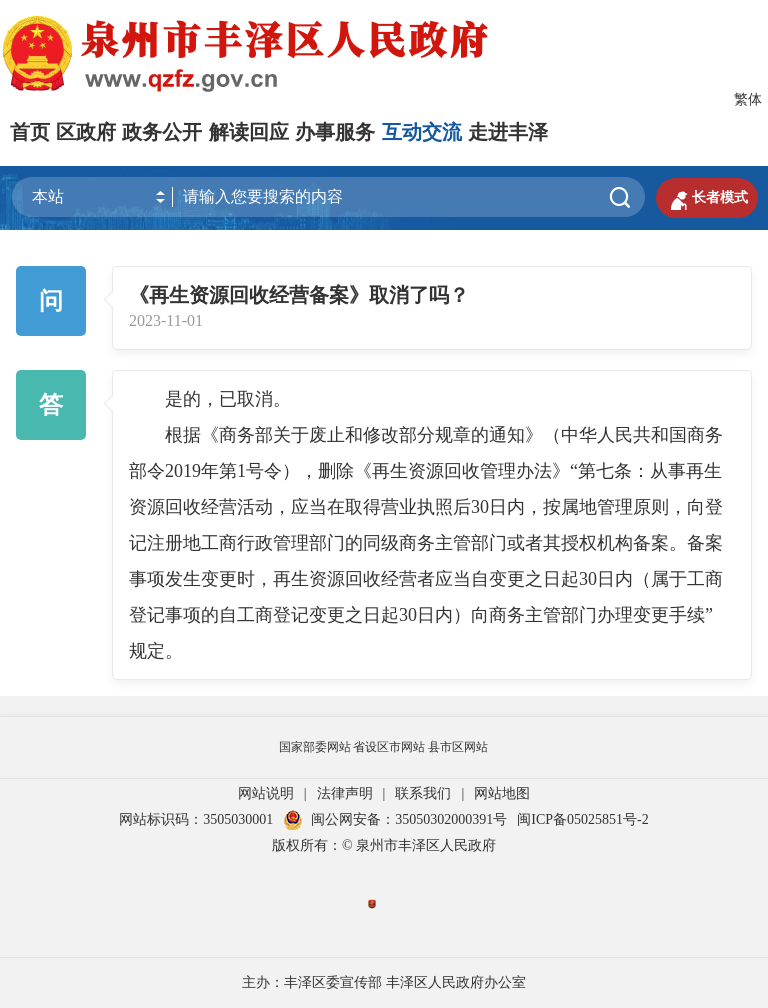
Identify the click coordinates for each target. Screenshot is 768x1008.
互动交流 (422, 132)
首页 (30, 132)
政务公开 (162, 132)
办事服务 (335, 132)
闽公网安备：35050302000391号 (395, 819)
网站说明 (266, 793)
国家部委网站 (315, 747)
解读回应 (249, 132)
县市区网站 (458, 747)
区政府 (86, 132)
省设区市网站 (389, 747)
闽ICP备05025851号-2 (582, 819)
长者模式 (707, 198)
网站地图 (502, 793)
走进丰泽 (508, 132)
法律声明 (345, 793)
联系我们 (423, 793)
